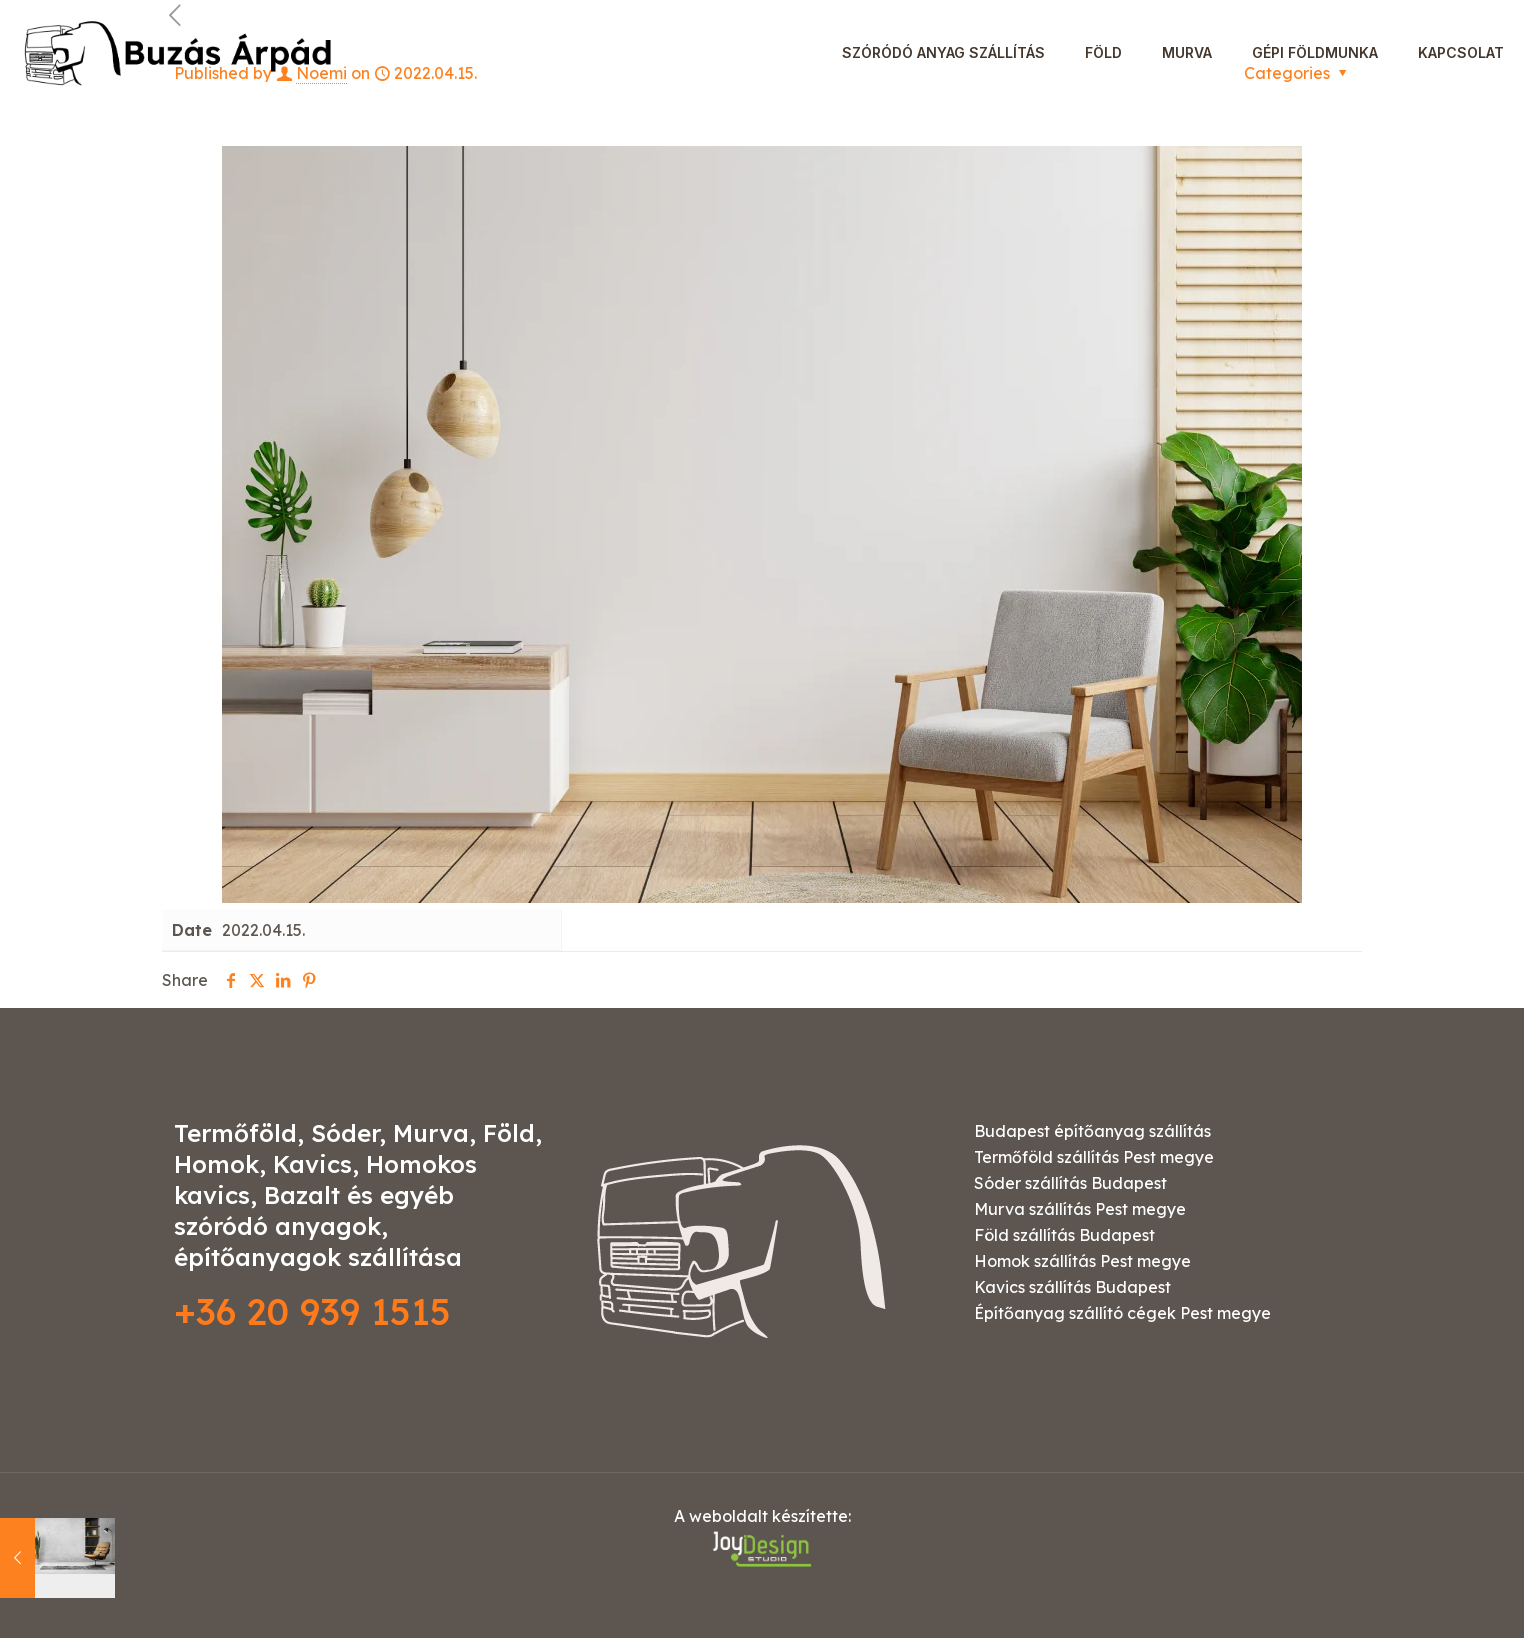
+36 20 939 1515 (312, 1311)
